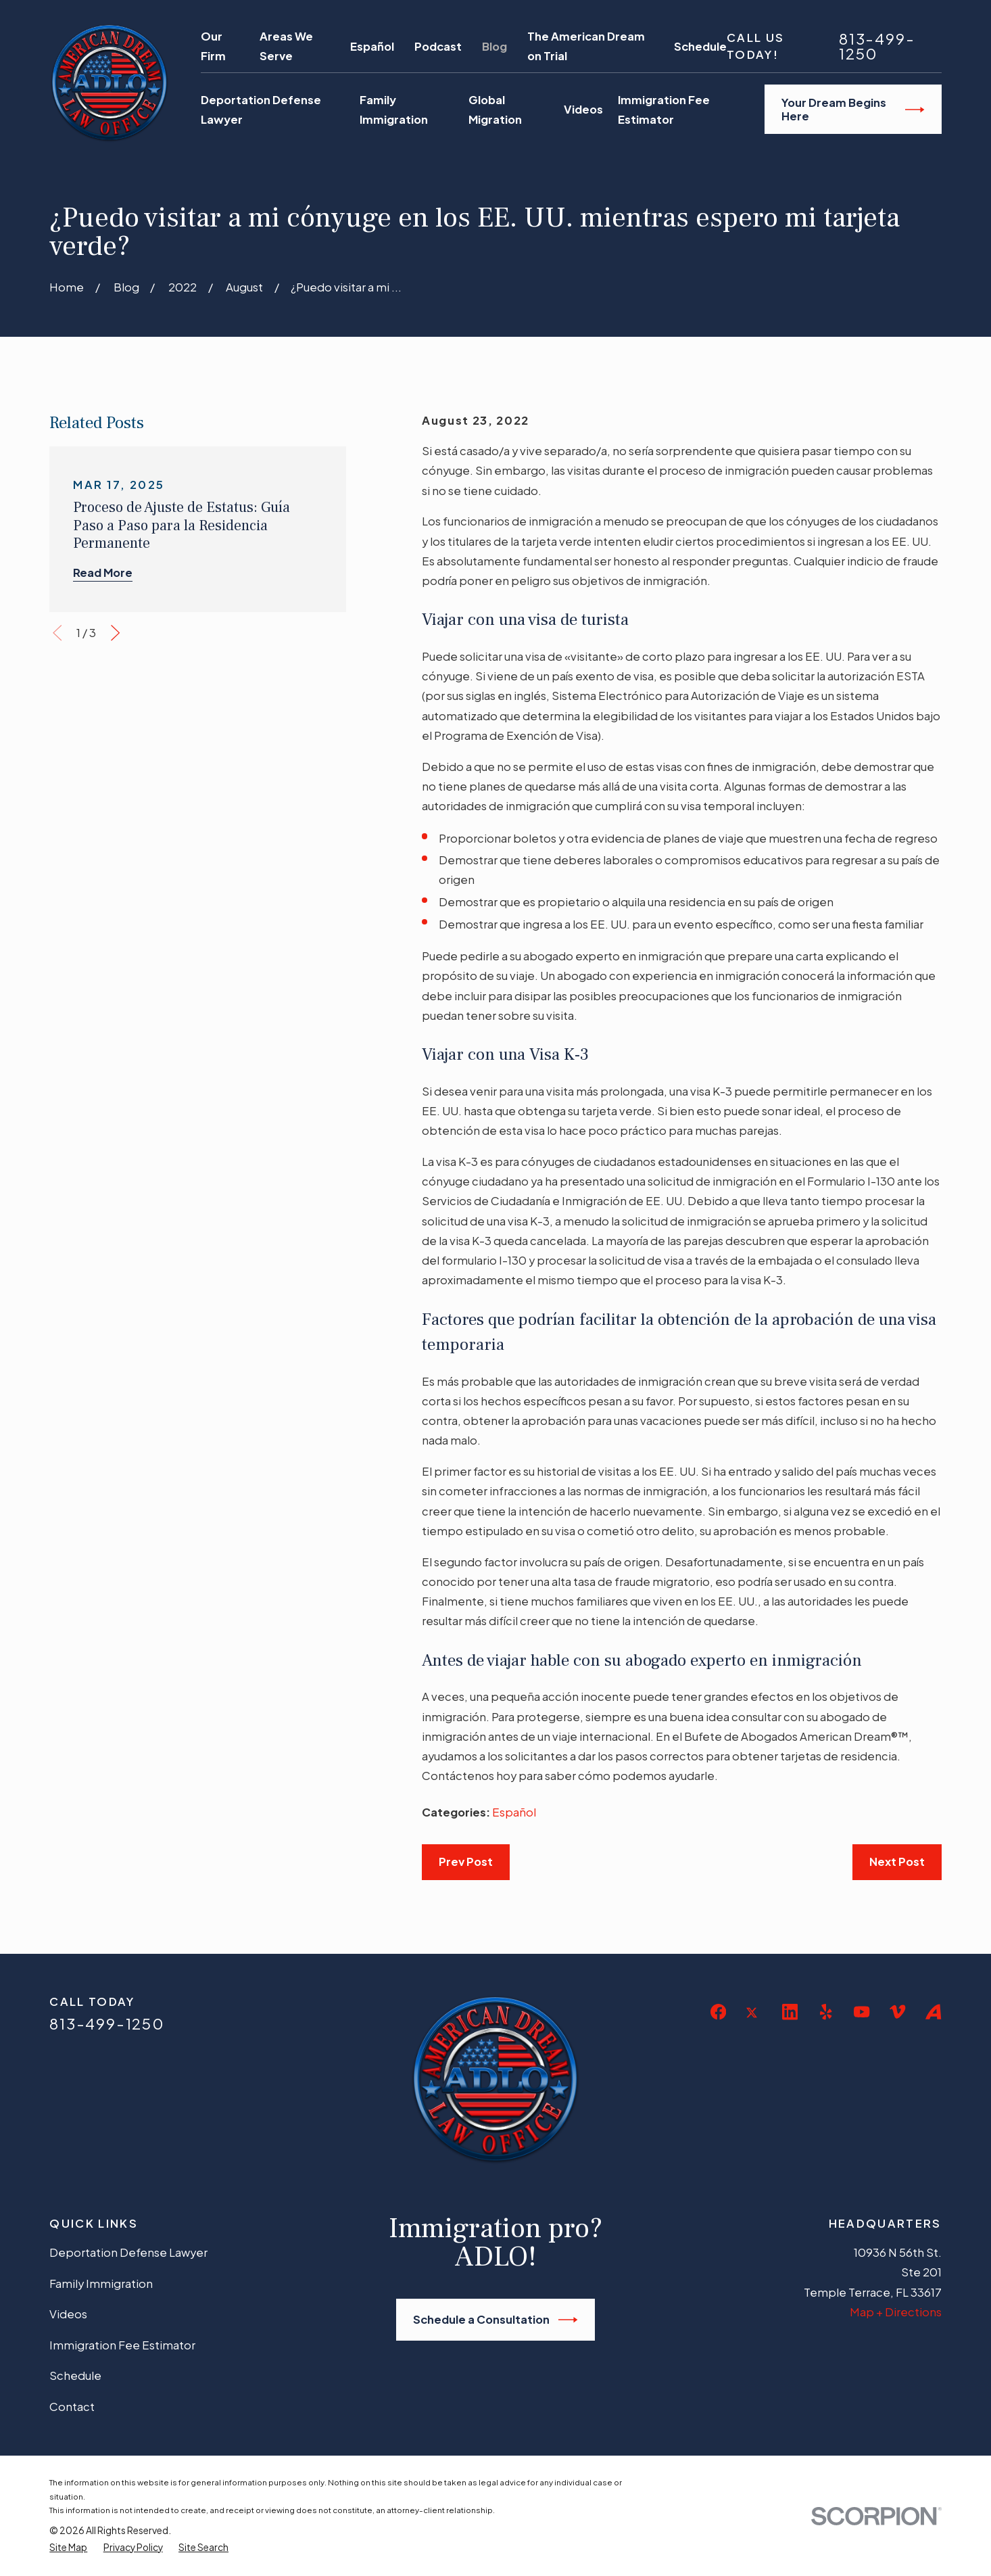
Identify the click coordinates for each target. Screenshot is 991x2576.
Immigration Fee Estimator (122, 2345)
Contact (72, 2406)
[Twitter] (754, 2023)
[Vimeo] (897, 2011)
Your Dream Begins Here (853, 109)
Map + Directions (896, 2312)
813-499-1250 (877, 46)
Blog (494, 46)
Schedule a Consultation (495, 2319)
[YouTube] (861, 2011)
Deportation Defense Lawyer (128, 2252)
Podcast (438, 46)
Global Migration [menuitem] (495, 109)
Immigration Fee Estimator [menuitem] (664, 109)
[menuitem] (68, 2547)
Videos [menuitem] (583, 109)
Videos (68, 2314)
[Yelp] (825, 2011)
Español (372, 46)
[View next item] (115, 632)
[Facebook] (718, 2011)
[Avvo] (933, 2011)
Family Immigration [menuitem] (394, 109)
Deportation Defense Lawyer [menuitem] (261, 109)
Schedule (700, 46)
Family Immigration (101, 2283)
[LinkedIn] (790, 2011)
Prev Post (466, 1861)
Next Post (897, 1861)
